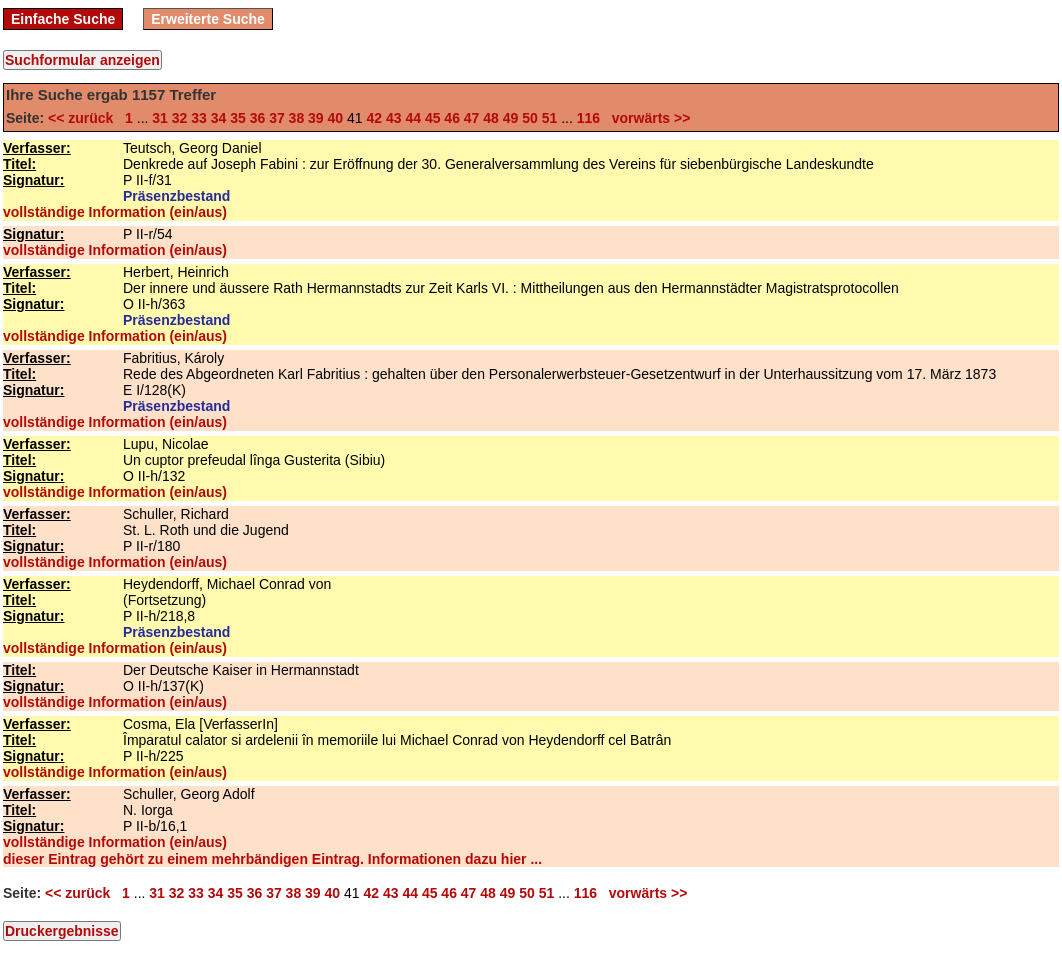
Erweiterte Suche (208, 19)
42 (374, 118)
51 (550, 118)
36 (258, 118)
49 (511, 118)
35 (238, 118)
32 (180, 118)
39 (316, 118)
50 (530, 118)
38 (297, 118)
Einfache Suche (63, 19)
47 (472, 118)
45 (433, 118)
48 (491, 118)
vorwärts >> (647, 118)
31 (160, 118)
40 (336, 118)
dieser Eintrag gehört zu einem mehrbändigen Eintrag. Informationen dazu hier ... (272, 859)
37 (277, 118)
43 (394, 118)
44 (413, 118)
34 (219, 118)
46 (452, 118)
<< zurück (84, 118)
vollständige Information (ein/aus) (115, 212)
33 (199, 118)
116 (588, 118)
